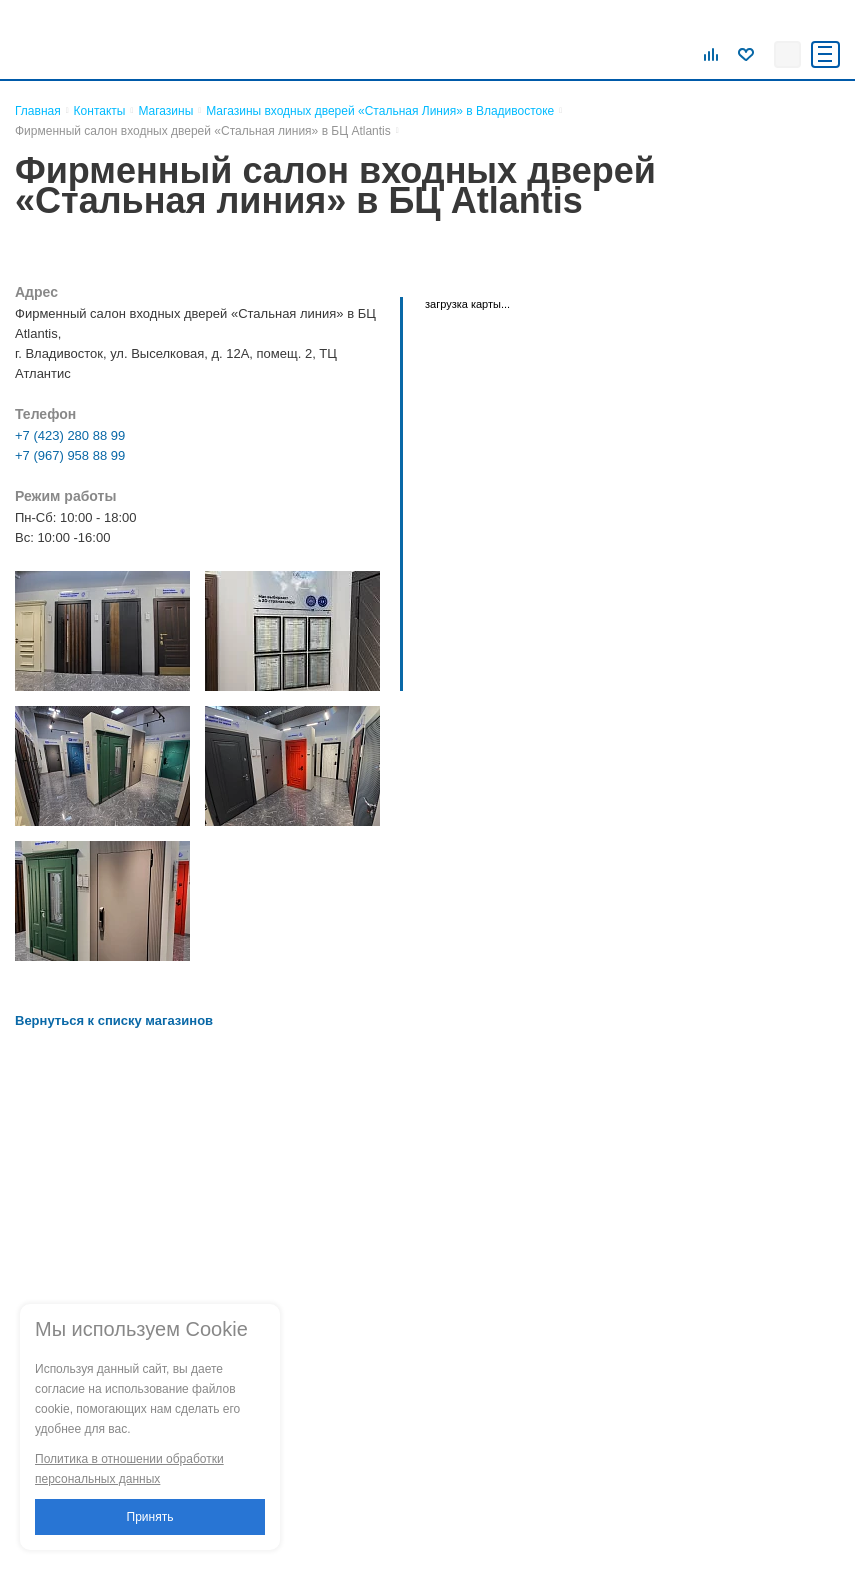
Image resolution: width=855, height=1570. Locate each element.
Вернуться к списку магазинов (114, 1020)
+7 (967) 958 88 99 (70, 455)
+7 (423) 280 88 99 (70, 435)
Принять (150, 1517)
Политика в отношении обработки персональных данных (129, 1469)
